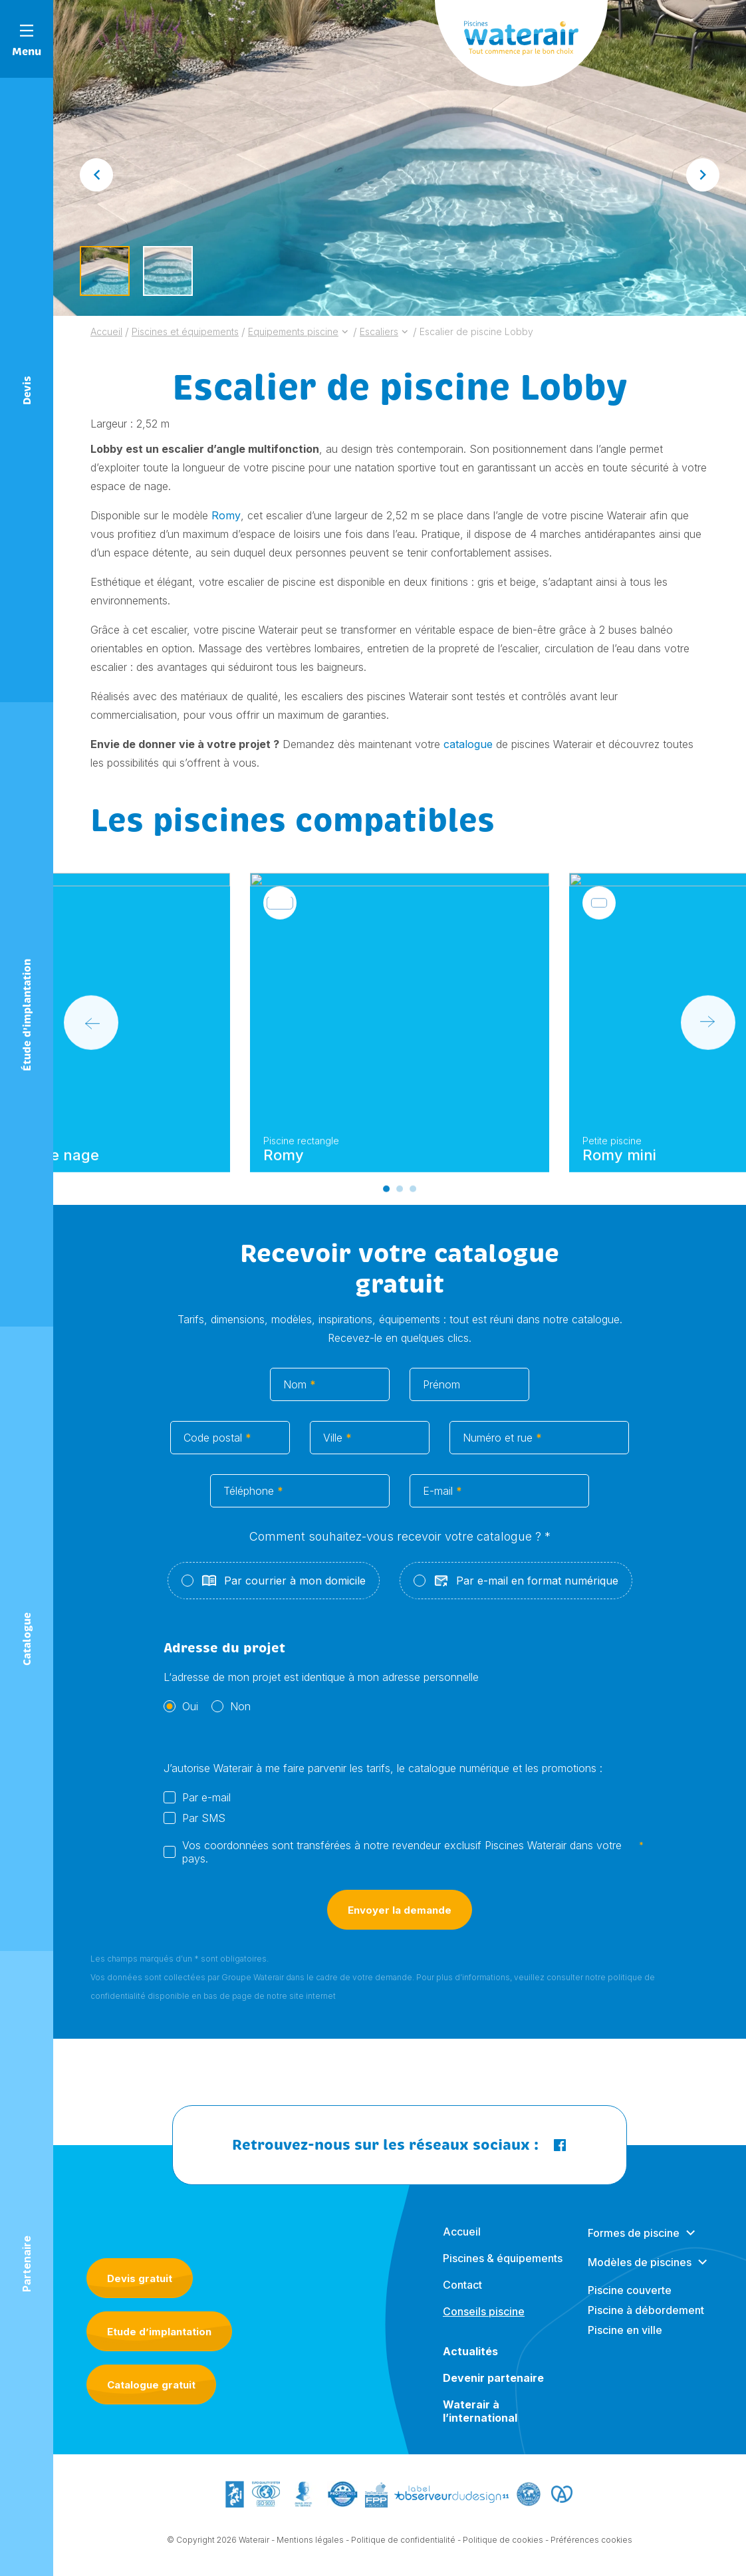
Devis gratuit (139, 2278)
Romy (226, 515)
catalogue (468, 744)
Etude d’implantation (159, 2331)
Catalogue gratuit (151, 2385)
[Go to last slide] (96, 175)
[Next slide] (702, 175)
